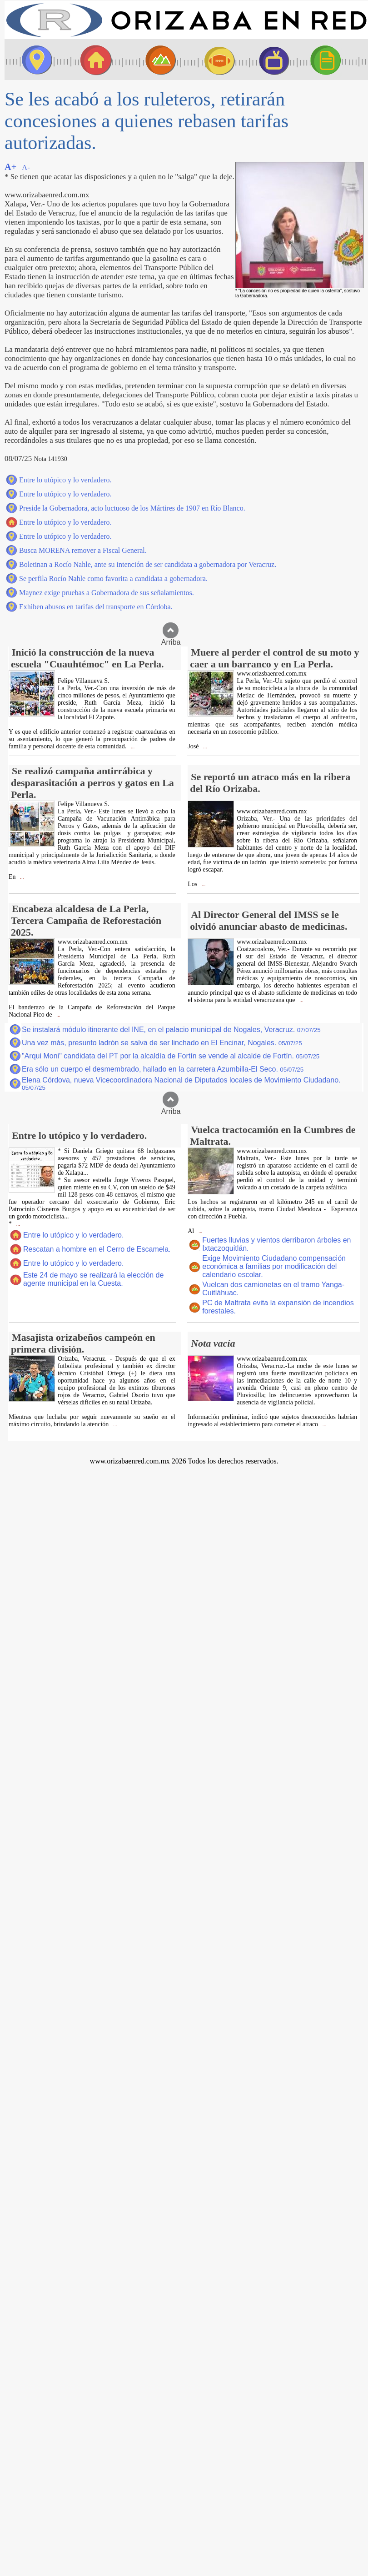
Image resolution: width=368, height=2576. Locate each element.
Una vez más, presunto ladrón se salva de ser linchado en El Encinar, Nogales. (162, 1043)
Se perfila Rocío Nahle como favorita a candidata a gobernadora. (113, 578)
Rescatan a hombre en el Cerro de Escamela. (97, 1249)
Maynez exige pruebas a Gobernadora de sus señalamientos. (106, 592)
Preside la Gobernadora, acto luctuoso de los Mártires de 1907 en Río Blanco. (132, 508)
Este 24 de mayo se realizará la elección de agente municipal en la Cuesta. (93, 1279)
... (131, 746)
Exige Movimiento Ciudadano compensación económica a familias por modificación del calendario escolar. (274, 1266)
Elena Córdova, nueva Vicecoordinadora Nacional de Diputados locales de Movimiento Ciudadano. (181, 1083)
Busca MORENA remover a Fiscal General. (83, 550)
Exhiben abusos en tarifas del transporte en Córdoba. (96, 607)
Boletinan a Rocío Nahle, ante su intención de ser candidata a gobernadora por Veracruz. (147, 564)
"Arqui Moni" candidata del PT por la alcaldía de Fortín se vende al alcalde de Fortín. (170, 1056)
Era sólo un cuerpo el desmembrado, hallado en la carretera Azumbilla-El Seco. (162, 1069)
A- (26, 167)
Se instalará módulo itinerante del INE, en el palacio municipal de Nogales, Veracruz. (171, 1029)
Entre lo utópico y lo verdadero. (65, 480)
